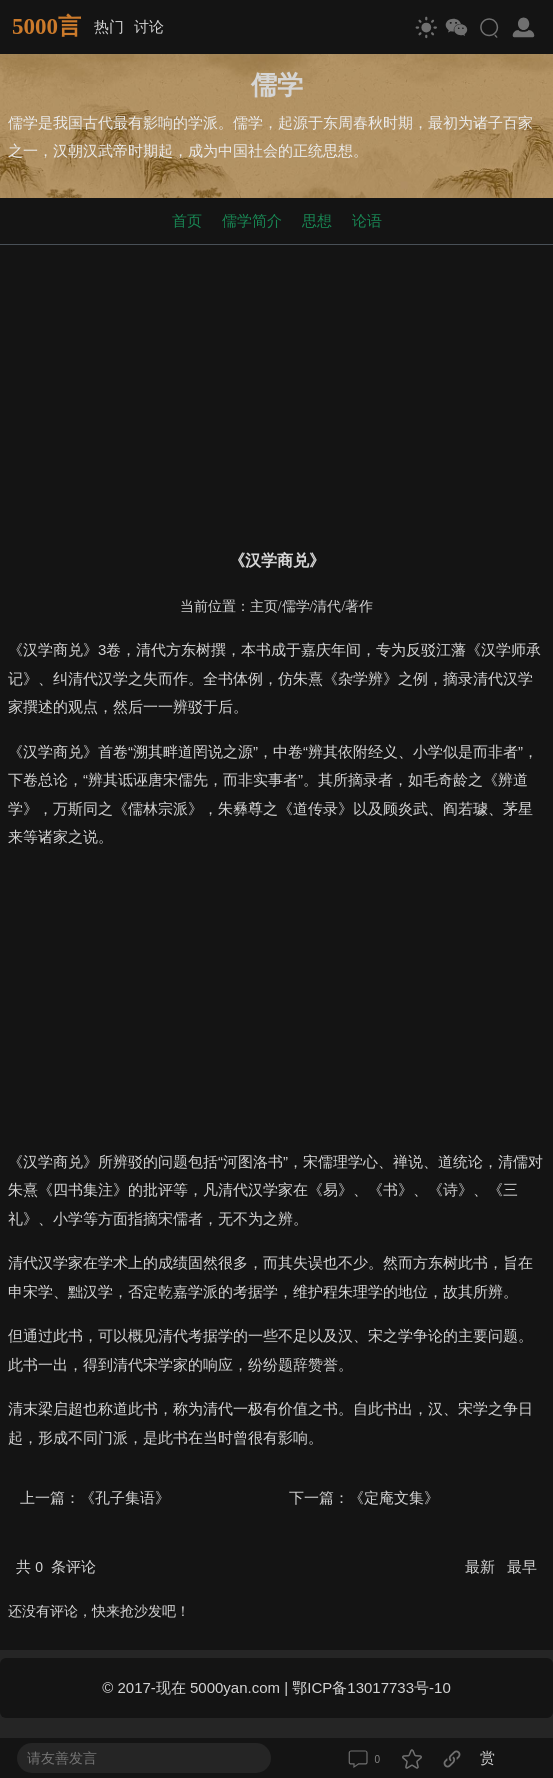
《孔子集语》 (125, 1497)
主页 (264, 606)
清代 (327, 606)
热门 (109, 26)
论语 (367, 220)
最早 (522, 1566)
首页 (187, 220)
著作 (359, 606)
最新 (482, 1566)
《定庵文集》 (394, 1497)
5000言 (46, 26)
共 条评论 (56, 1566)
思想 (317, 220)
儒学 (296, 606)
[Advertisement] (276, 393)
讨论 (149, 26)
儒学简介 (252, 220)
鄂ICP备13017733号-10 (371, 1687)
